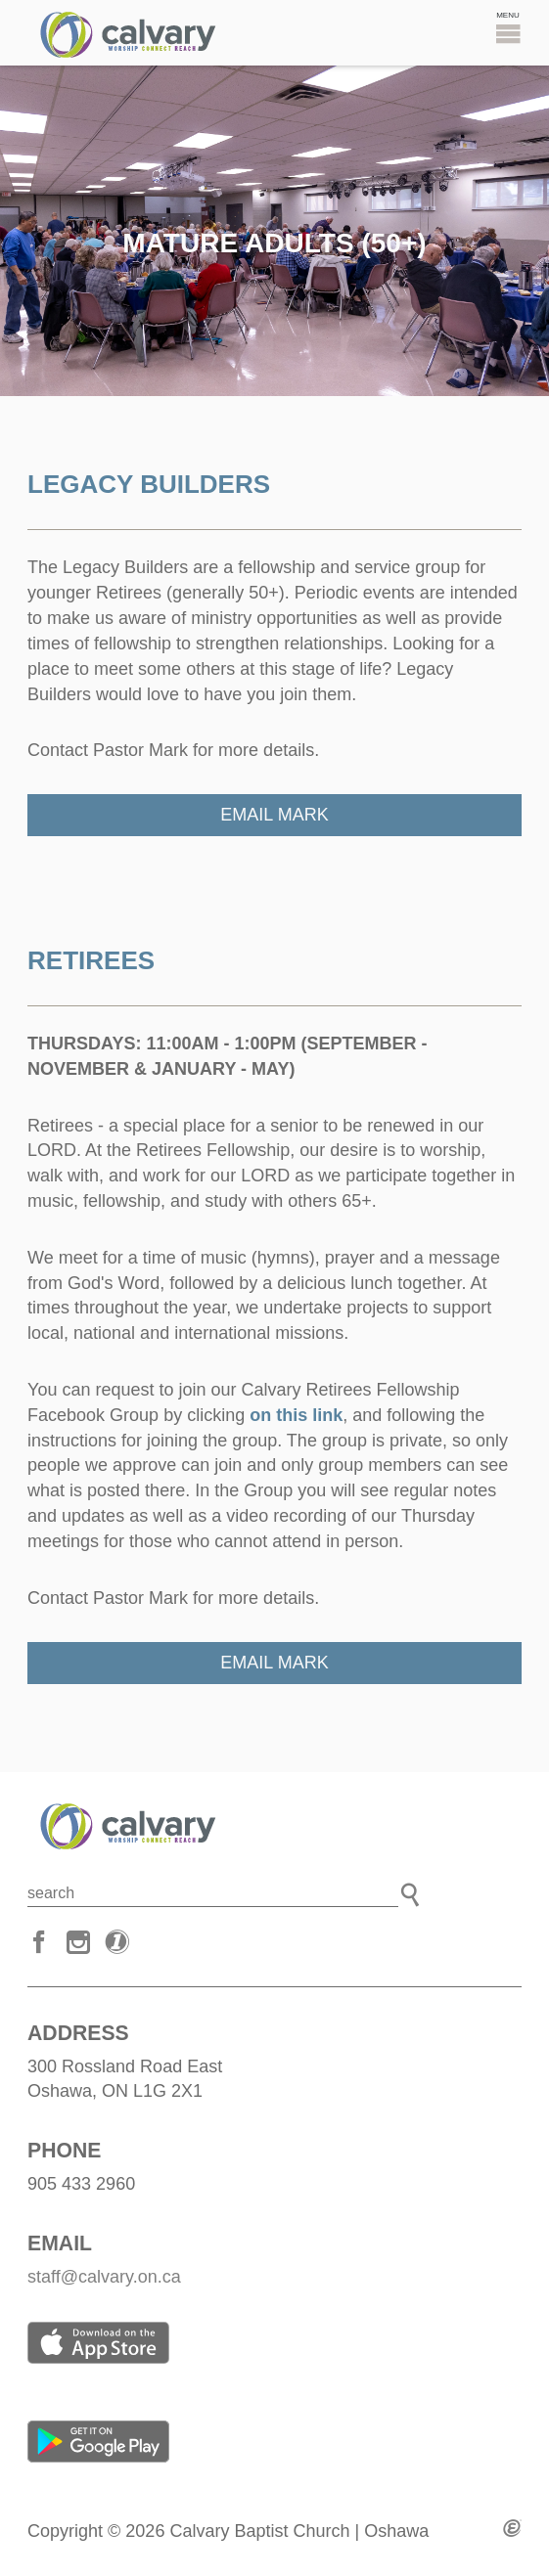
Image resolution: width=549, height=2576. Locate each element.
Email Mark (274, 814)
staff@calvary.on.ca (104, 2277)
